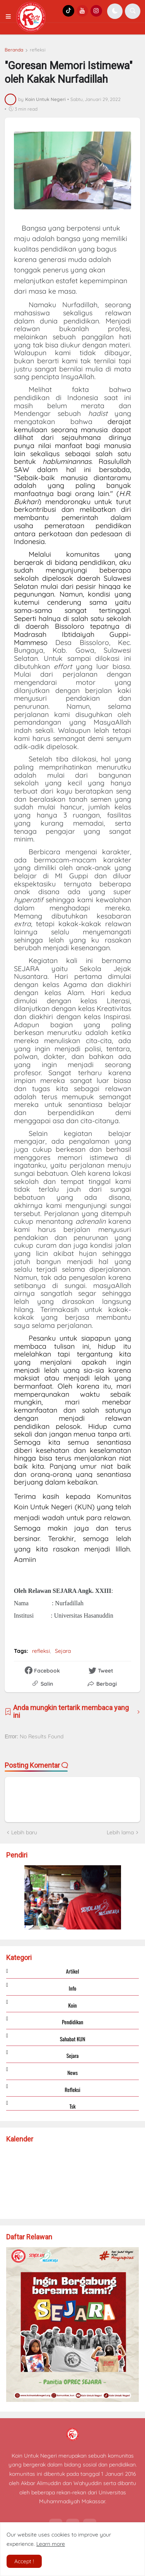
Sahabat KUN (72, 2039)
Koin (72, 2005)
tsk (72, 2106)
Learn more (50, 2543)
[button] (10, 17)
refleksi (38, 50)
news (72, 2072)
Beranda (14, 50)
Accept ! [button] (24, 2561)
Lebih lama (120, 1832)
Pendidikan (72, 2022)
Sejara (63, 1650)
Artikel (72, 1971)
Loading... (73, 2179)
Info (72, 1988)
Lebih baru (24, 1832)
